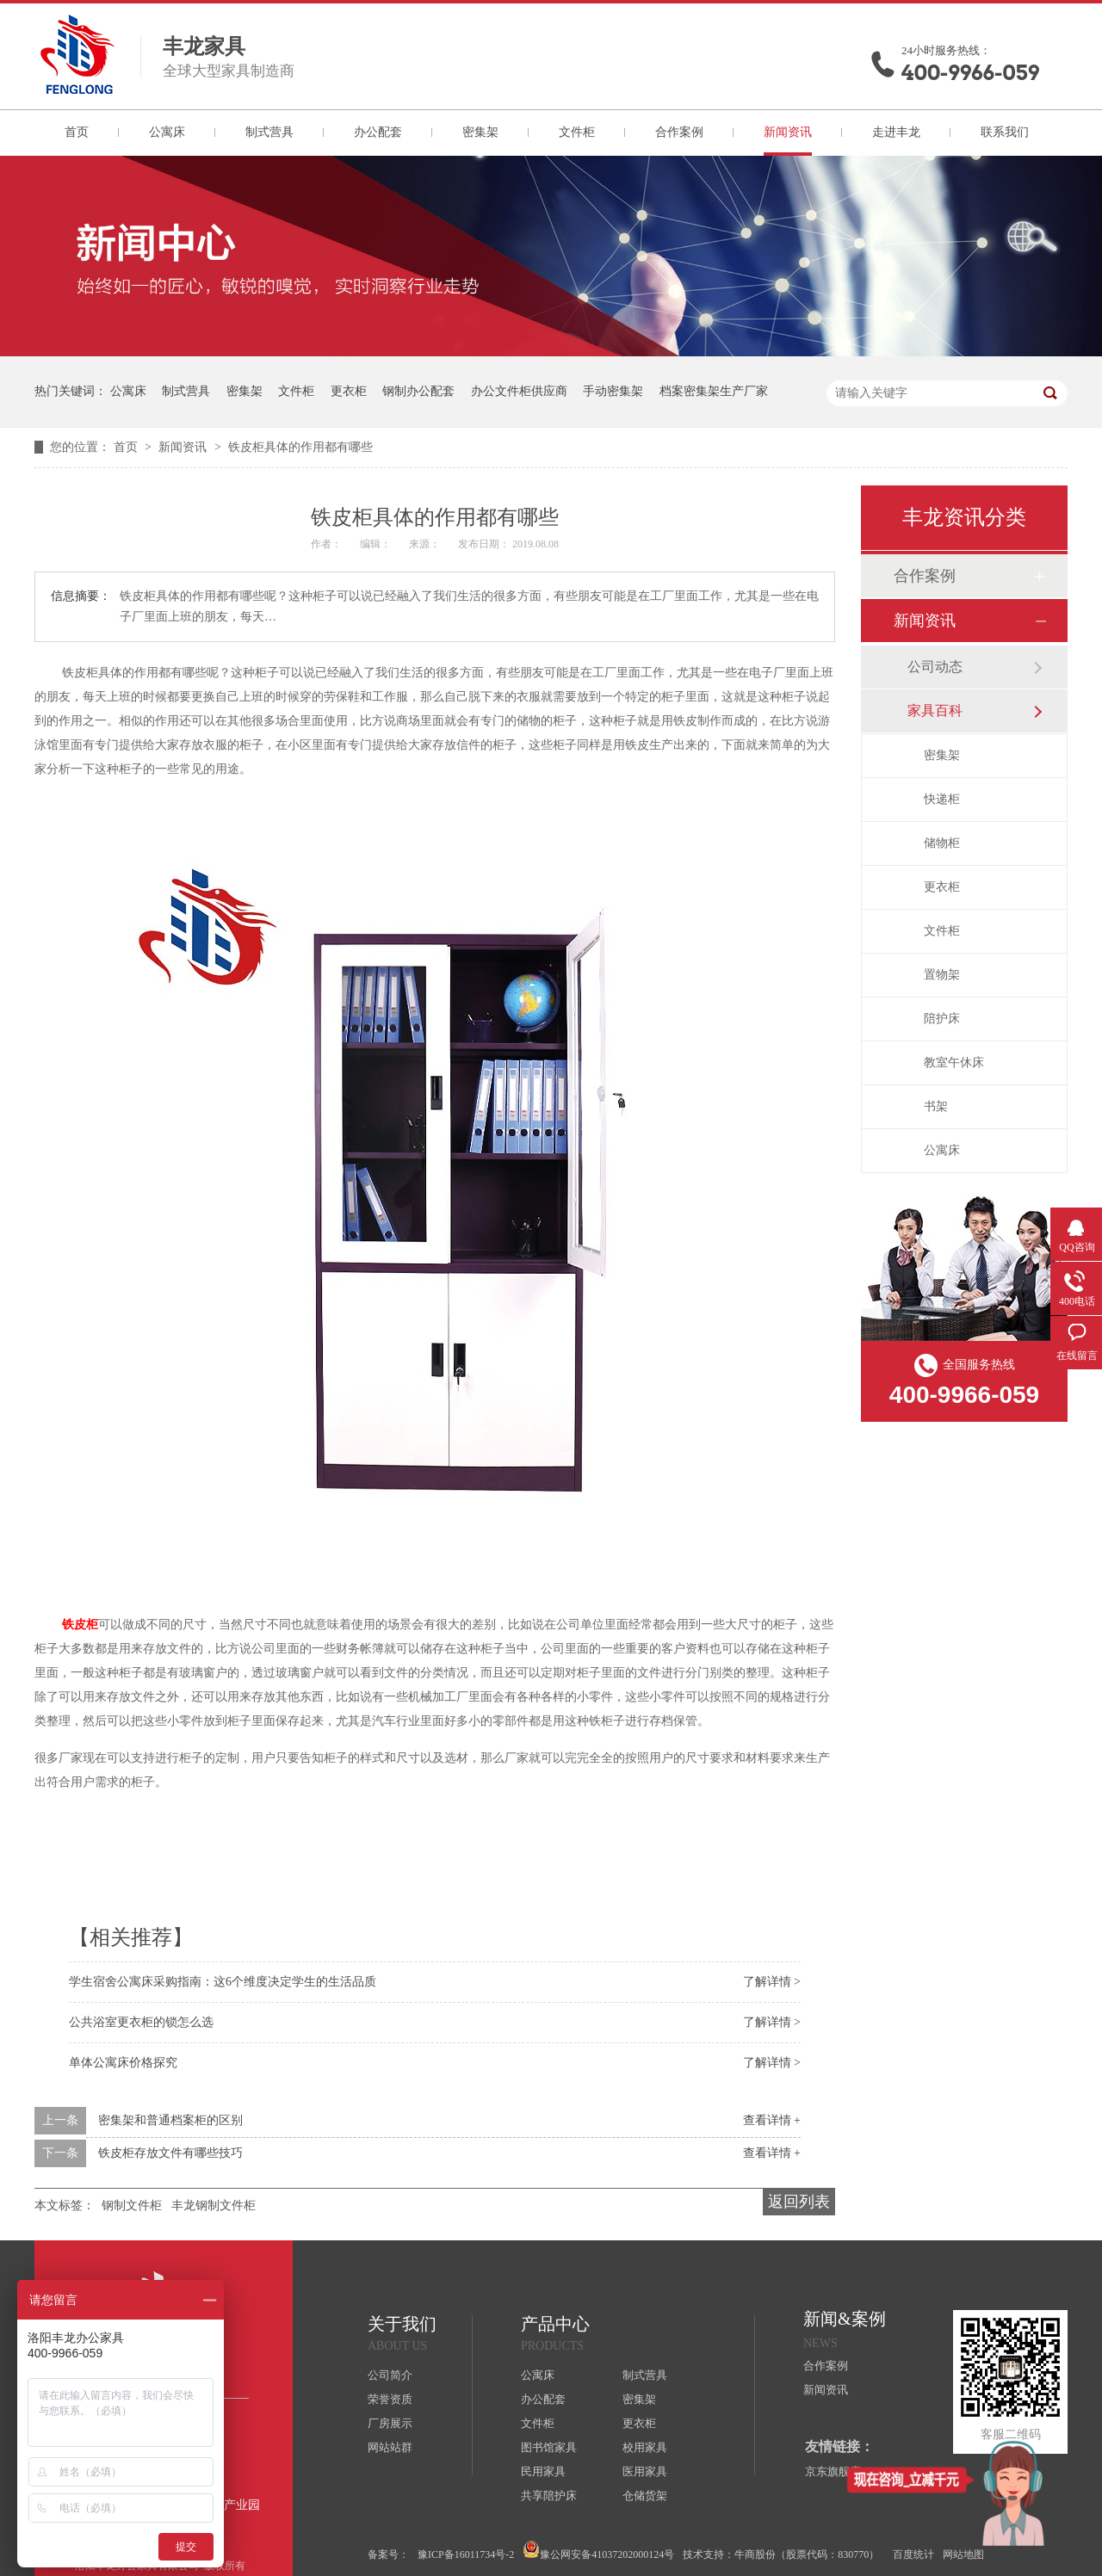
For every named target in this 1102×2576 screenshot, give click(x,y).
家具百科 (935, 710)
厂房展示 (390, 2423)
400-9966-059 (970, 72)
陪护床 (942, 1018)
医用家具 (644, 2471)
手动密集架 (613, 391)
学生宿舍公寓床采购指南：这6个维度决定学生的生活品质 (222, 1981)
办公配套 (378, 132)
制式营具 (269, 132)
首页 (77, 132)
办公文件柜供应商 (519, 391)
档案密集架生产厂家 (713, 391)
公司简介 (390, 2375)
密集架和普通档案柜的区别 (170, 2120)
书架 (936, 1106)
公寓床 (167, 132)
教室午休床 (954, 1062)
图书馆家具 (549, 2447)
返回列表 (799, 2201)
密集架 (480, 132)
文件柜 (577, 132)
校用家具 (644, 2447)
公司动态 (935, 666)
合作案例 (679, 132)
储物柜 (942, 843)
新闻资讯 (788, 132)
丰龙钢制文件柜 (213, 2205)
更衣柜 (349, 391)
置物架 (942, 974)
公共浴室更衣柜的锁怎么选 (141, 2022)
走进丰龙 (896, 132)
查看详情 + (772, 2120)
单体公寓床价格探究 (123, 2062)
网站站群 (390, 2447)
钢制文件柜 (132, 2205)
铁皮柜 (80, 1624)
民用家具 (543, 2471)
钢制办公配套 (418, 391)
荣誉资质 (390, 2399)
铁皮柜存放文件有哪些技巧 (170, 2153)
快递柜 (942, 799)
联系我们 (1005, 132)
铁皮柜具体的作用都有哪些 (300, 447)
